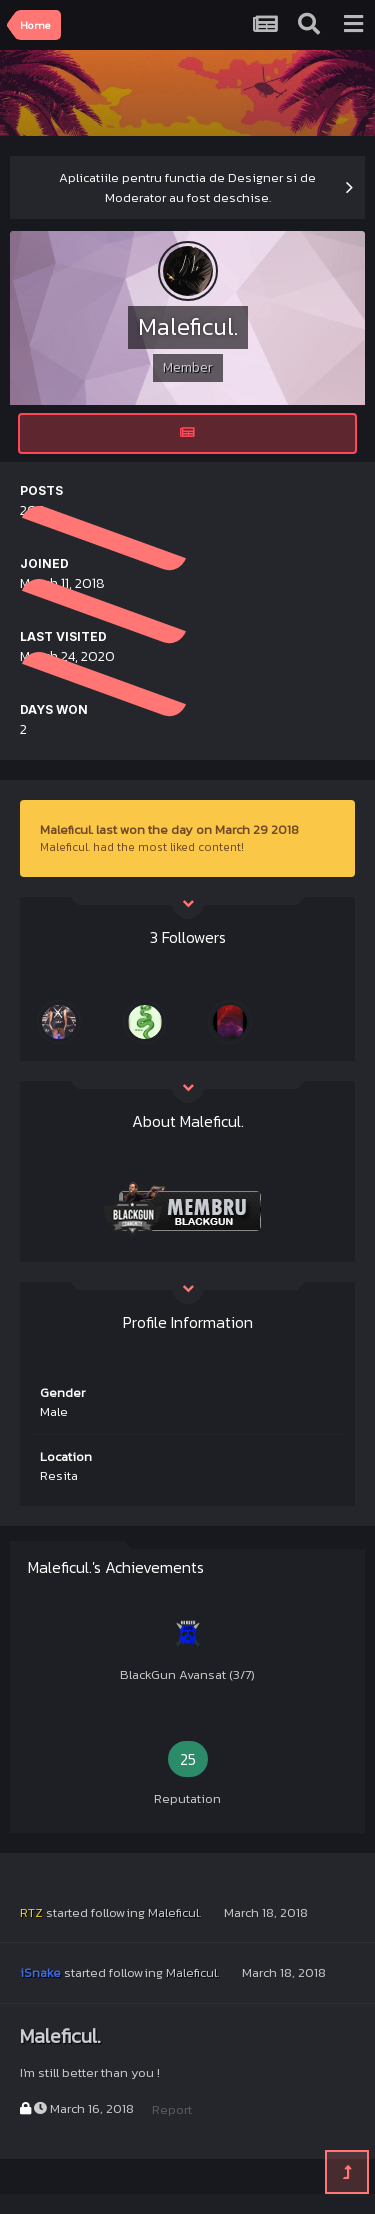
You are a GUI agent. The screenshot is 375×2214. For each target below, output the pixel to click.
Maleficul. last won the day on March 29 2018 (169, 829)
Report (172, 2109)
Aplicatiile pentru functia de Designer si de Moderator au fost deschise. (187, 187)
